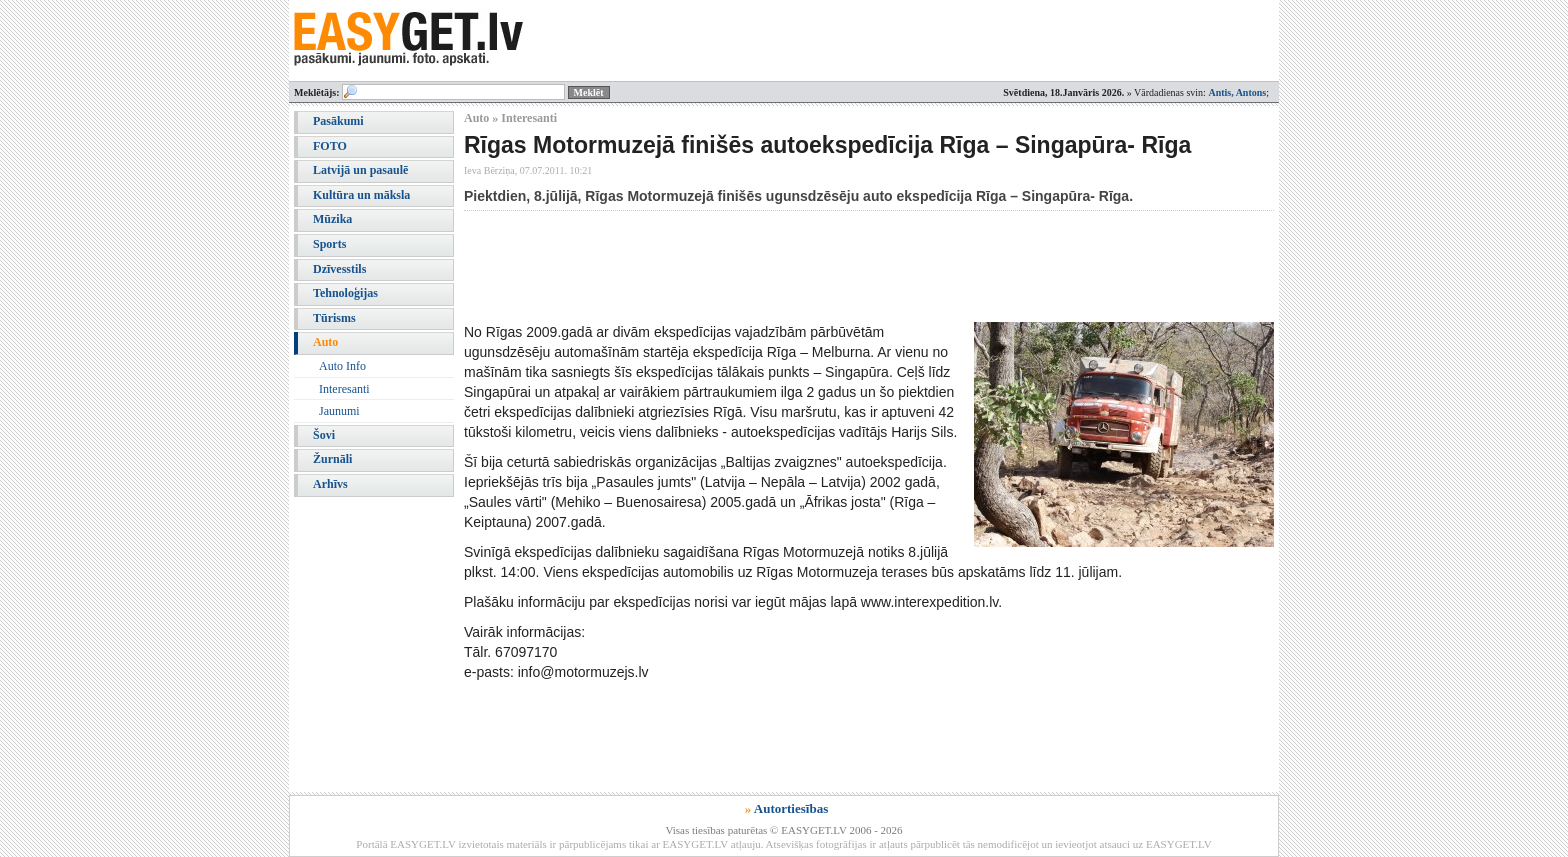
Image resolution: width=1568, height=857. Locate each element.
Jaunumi (339, 411)
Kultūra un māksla (361, 195)
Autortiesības (791, 808)
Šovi (324, 435)
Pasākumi (338, 121)
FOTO (330, 146)
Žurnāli (332, 459)
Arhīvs (330, 484)
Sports (329, 244)
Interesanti (344, 389)
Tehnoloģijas (345, 293)
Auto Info (342, 366)
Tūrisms (334, 318)
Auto (325, 342)
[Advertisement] (828, 266)
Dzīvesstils (339, 269)
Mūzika (332, 219)
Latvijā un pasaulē (360, 170)
